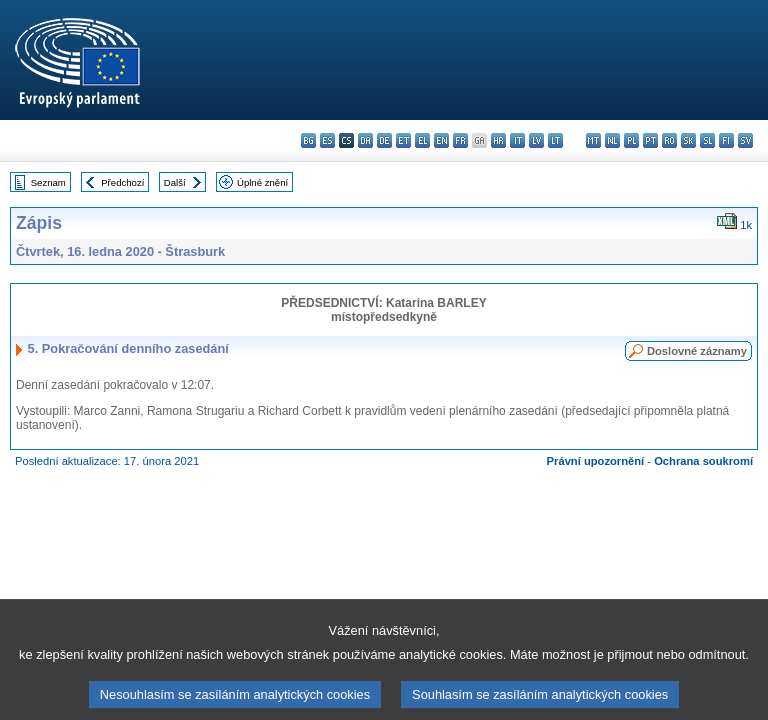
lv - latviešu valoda (536, 140)
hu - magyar (574, 140)
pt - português (650, 140)
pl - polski (631, 140)
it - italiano (517, 140)
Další (175, 182)
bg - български (308, 140)
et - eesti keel (403, 140)
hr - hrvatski (498, 140)
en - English (441, 140)
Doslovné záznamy (697, 351)
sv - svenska (745, 140)
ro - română (669, 140)
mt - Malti (593, 140)
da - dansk (365, 140)
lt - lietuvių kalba (555, 140)
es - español (327, 140)
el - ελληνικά (422, 140)
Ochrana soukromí (703, 461)
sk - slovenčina (688, 140)
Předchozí (122, 182)
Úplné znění (262, 182)
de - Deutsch (384, 140)
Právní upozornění (596, 461)
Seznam (48, 182)
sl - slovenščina (707, 140)
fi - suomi (726, 140)
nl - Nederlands (612, 140)
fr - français (460, 140)
